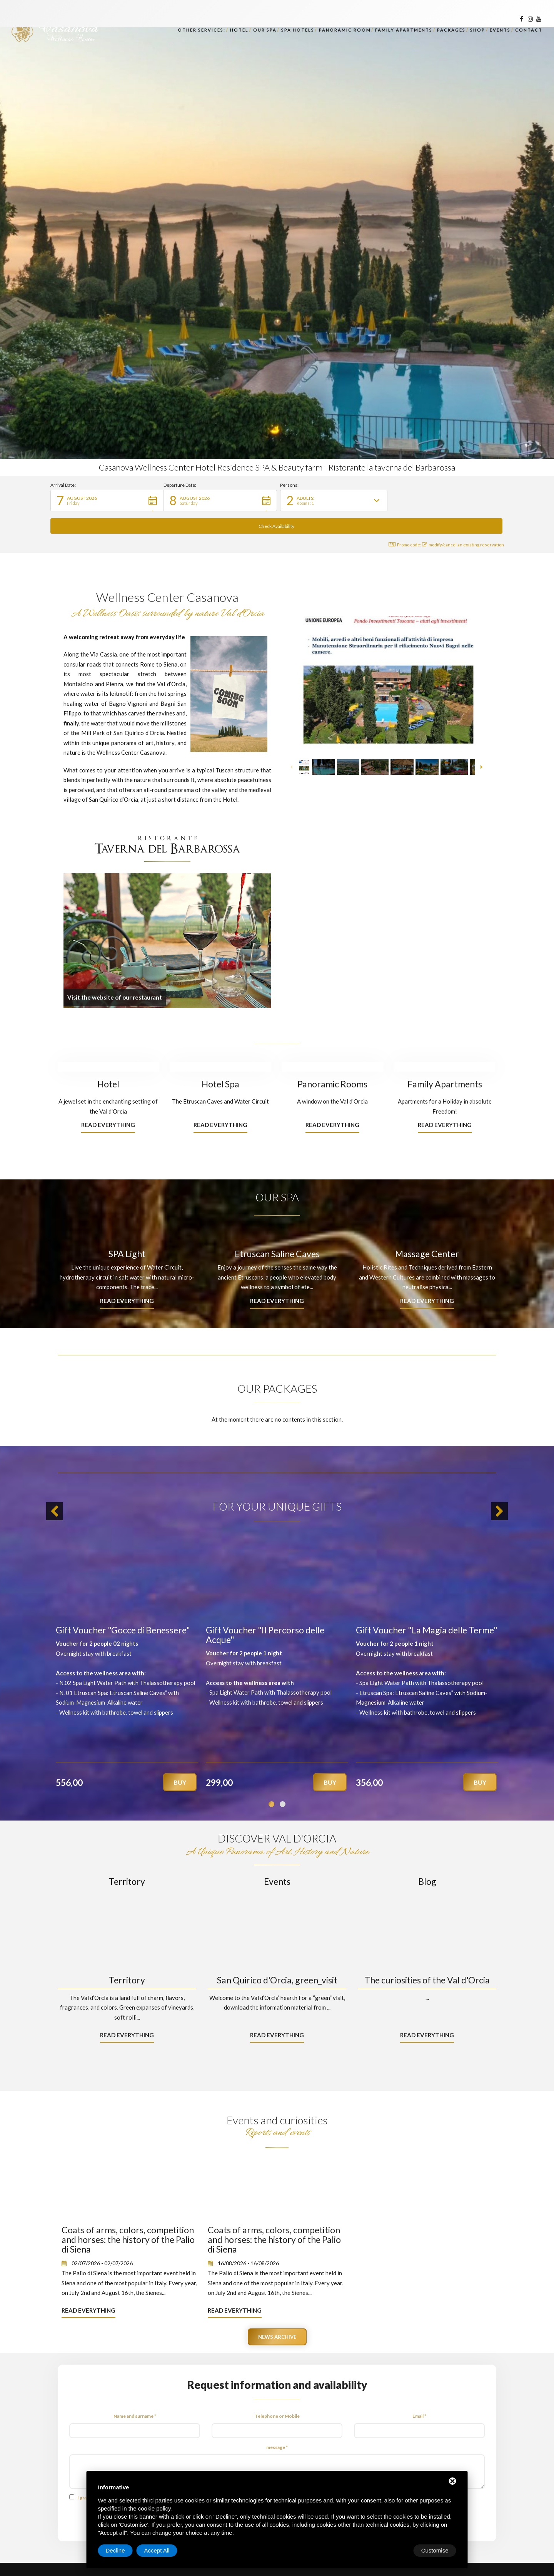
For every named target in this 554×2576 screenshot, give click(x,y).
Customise (119, 2550)
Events (277, 1859)
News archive (277, 2314)
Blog (427, 1859)
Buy (180, 1760)
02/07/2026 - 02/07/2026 (102, 2241)
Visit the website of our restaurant (114, 974)
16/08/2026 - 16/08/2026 (248, 2241)
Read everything (108, 1102)
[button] (107, 500)
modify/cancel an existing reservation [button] (463, 522)
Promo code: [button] (399, 522)
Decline (394, 2550)
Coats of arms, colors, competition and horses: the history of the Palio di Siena (128, 2217)
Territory (127, 1859)
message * (277, 2425)
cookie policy (154, 2508)
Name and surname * (134, 2394)
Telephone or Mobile (277, 2394)
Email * (419, 2394)
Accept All (436, 2550)
